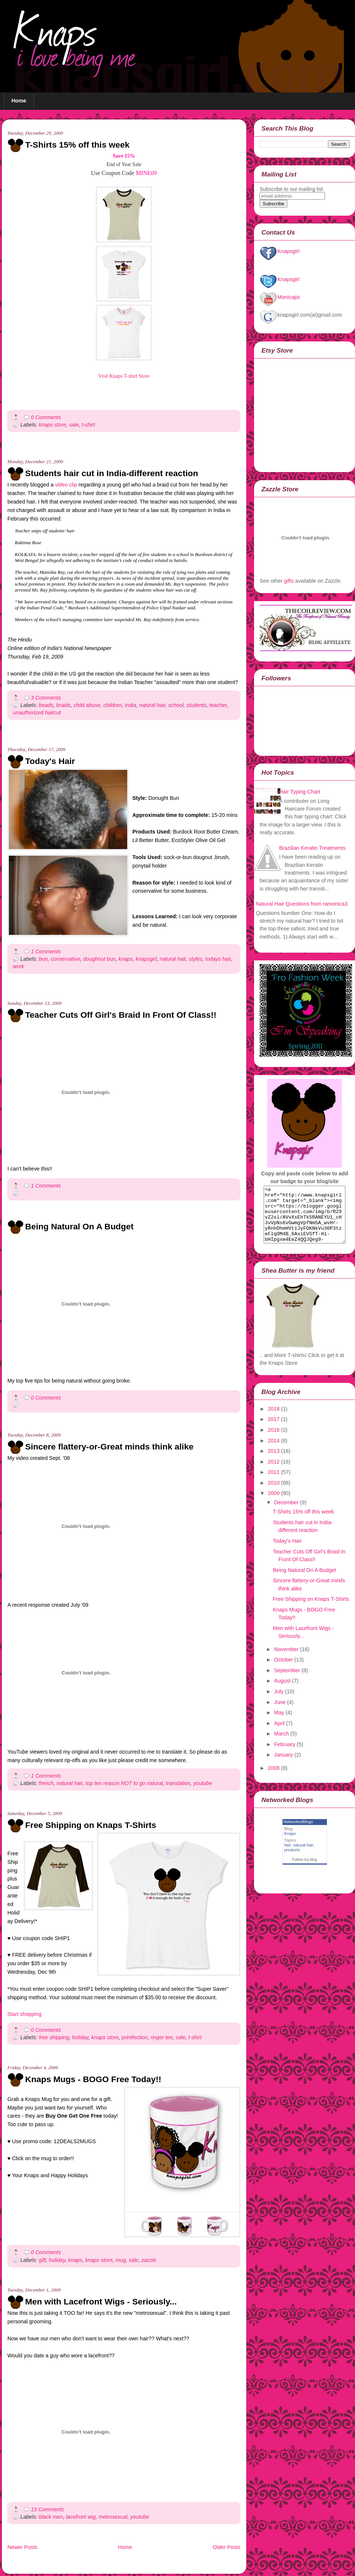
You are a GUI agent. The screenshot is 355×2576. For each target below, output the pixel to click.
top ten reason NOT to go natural (124, 1783)
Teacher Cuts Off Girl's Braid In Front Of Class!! (120, 1015)
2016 (274, 1441)
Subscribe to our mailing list (291, 189)
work (18, 966)
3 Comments (46, 698)
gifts (289, 581)
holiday (80, 2037)
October (283, 1671)
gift (42, 2260)
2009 (274, 1504)
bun (43, 959)
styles (196, 959)
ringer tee (162, 2037)
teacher (218, 705)
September (287, 1681)
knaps (126, 959)
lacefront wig (80, 2517)
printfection (135, 2037)
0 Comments (46, 417)
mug (120, 2260)
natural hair (152, 705)
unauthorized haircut (37, 712)
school (175, 705)
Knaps (290, 1844)
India (130, 705)
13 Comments (47, 2509)
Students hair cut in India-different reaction (111, 473)
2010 (274, 1494)
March (281, 1745)
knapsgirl (146, 959)
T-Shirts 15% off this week (77, 144)
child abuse (87, 705)
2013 (274, 1462)
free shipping (54, 2037)
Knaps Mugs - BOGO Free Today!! (93, 2079)
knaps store (52, 425)
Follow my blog (304, 1871)
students (196, 705)
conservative (65, 959)
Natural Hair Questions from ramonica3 (302, 904)
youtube (202, 1783)
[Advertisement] (93, 455)
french (46, 1783)
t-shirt (88, 425)
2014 (274, 1452)
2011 (274, 1483)
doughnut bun (99, 959)
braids (63, 705)
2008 (274, 1779)
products (292, 1861)
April (279, 1734)
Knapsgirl (280, 251)
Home (18, 101)
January (283, 1766)
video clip (66, 485)
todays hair (218, 959)
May (279, 1724)
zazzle (148, 2260)
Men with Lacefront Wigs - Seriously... (101, 2301)
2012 (274, 1473)
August (282, 1692)
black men (51, 2517)
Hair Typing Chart (299, 792)
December (286, 1513)
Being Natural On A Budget (79, 1226)
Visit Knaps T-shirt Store (124, 376)
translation (178, 1783)
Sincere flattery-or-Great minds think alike (109, 1446)
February (284, 1755)
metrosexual (112, 2517)
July (278, 1702)
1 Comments (46, 951)
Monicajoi (280, 297)
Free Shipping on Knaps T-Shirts (90, 1825)
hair (287, 1856)
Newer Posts (22, 2547)
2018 (274, 1420)
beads (46, 705)
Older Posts (226, 2547)
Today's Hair (50, 761)
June (279, 1713)
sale (74, 425)
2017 (274, 1430)
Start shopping (24, 2014)
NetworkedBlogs (298, 1833)
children (112, 705)
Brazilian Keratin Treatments (312, 848)
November (286, 1660)
